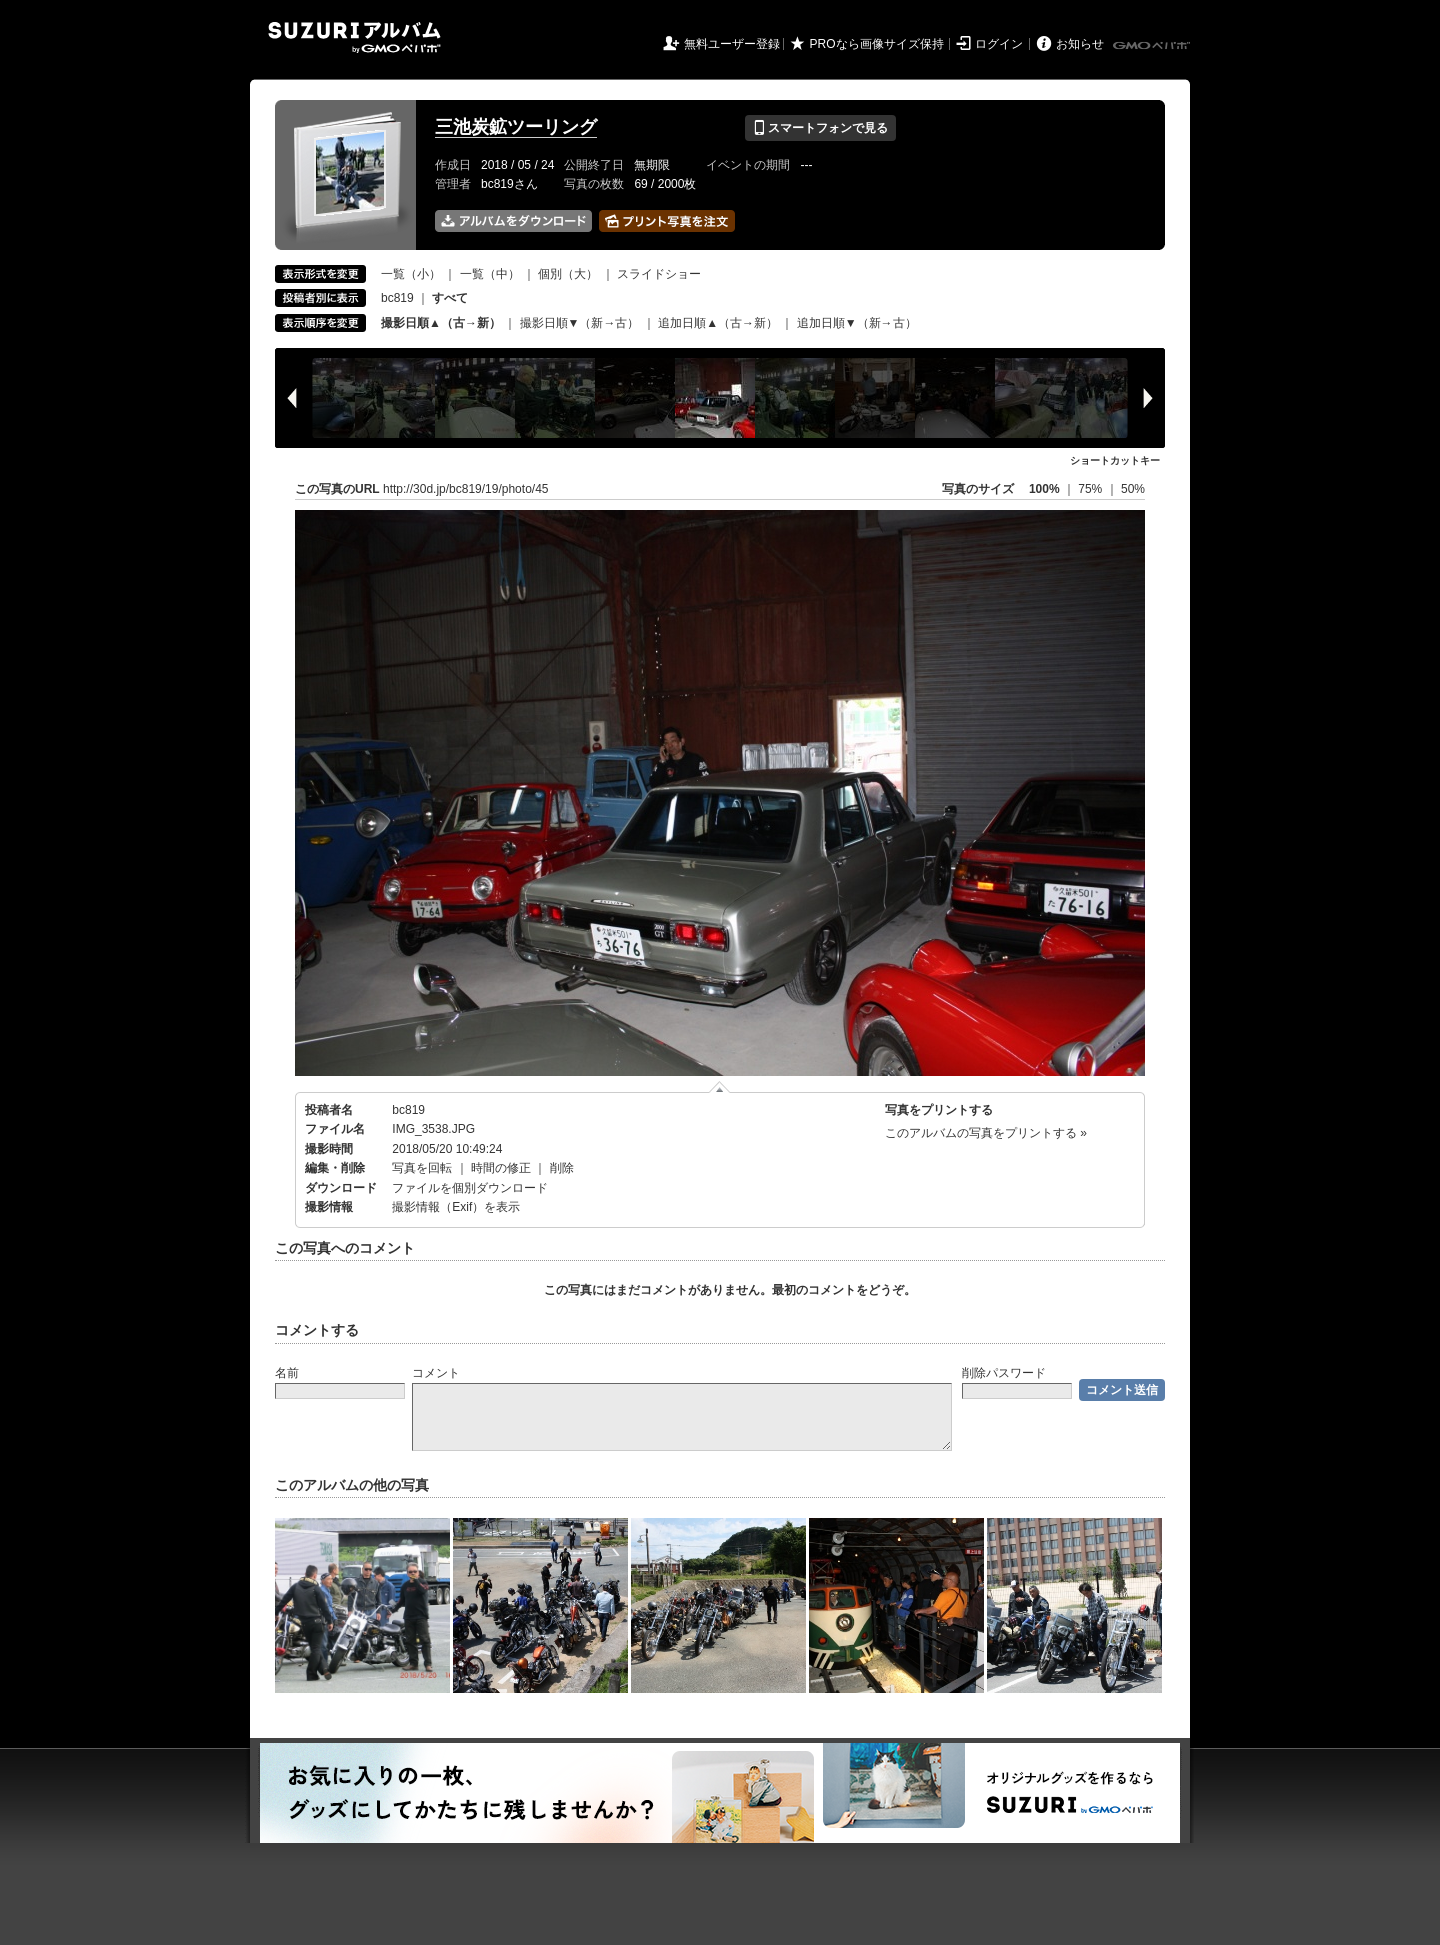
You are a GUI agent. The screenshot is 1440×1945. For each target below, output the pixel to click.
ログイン (999, 44)
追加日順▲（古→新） (718, 323)
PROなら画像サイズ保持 (877, 44)
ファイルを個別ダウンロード (470, 1188)
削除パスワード (1004, 1373)
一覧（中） (490, 274)
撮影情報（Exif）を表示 (456, 1207)
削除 (562, 1168)
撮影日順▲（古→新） (441, 323)
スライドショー (659, 274)
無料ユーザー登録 (732, 44)
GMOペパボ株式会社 (1153, 46)
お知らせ (1080, 44)
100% (1044, 489)
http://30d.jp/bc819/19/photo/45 (465, 489)
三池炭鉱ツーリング (516, 127)
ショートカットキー (1115, 460)
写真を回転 (422, 1168)
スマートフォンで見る (820, 128)
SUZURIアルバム (354, 37)
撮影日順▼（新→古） (580, 323)
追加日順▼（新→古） (857, 323)
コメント (436, 1373)
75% (1091, 489)
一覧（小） (411, 274)
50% (1133, 489)
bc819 (397, 298)
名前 (287, 1373)
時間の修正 (501, 1168)
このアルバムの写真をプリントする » (986, 1133)
